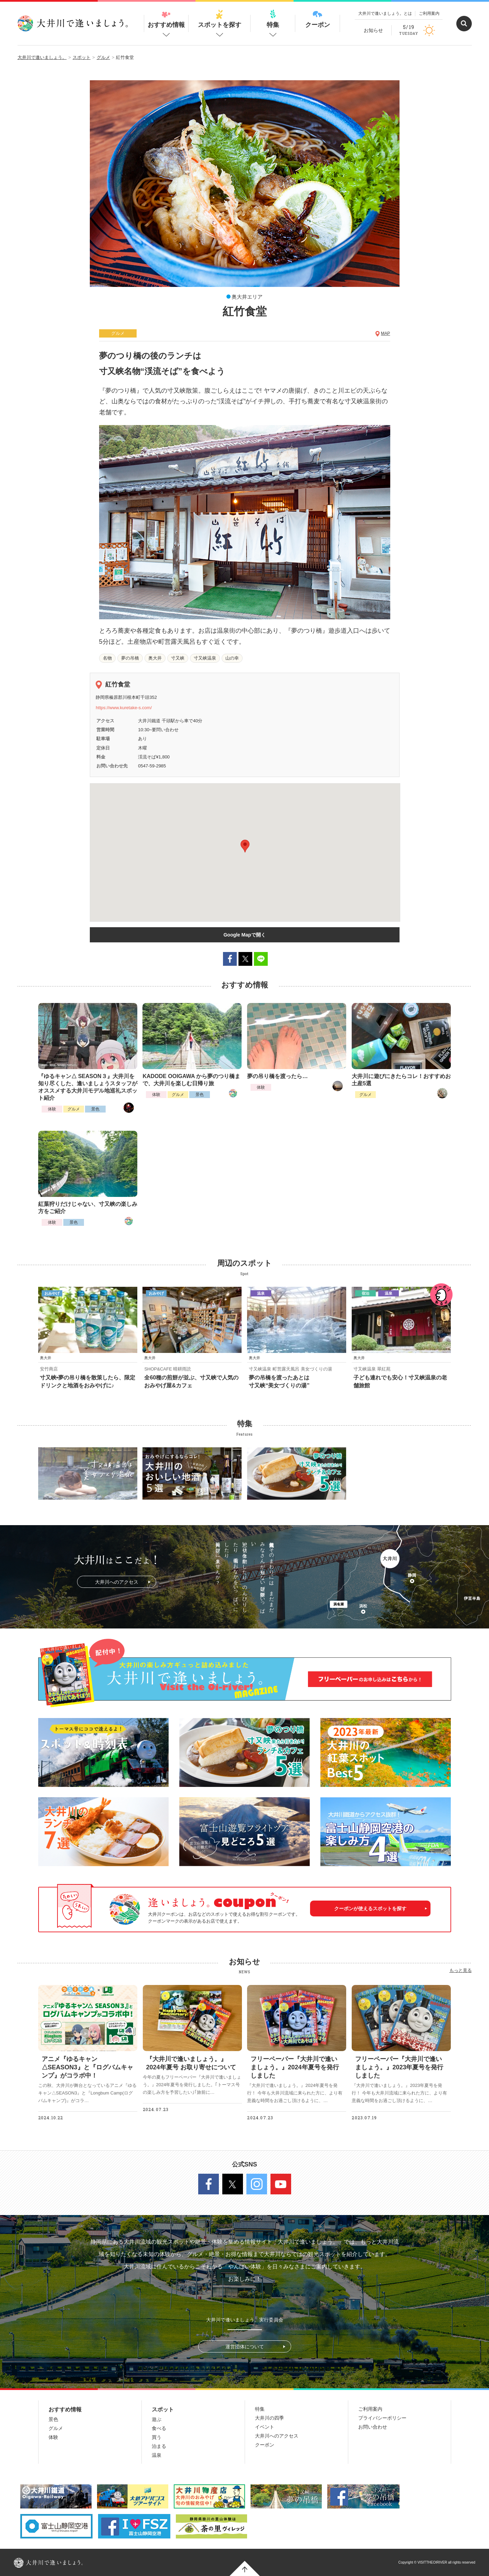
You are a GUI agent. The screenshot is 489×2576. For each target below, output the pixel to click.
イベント (264, 2427)
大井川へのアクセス (116, 1582)
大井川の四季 (269, 2418)
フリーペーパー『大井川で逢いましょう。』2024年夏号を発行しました (295, 2067)
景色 (95, 1109)
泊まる (159, 2446)
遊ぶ (156, 2419)
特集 (273, 19)
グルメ (73, 1109)
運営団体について (244, 2346)
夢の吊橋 (130, 658)
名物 (107, 658)
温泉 (156, 2455)
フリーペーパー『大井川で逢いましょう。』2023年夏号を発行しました (399, 2067)
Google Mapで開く (244, 935)
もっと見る (460, 1970)
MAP (385, 333)
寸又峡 (177, 658)
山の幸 (232, 658)
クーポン (317, 19)
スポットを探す (219, 19)
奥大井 (155, 658)
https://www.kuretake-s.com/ (124, 707)
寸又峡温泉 (205, 658)
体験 (52, 1109)
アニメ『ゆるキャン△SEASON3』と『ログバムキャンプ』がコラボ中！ (87, 2067)
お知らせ (373, 30)
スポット (163, 2409)
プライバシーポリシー (382, 2418)
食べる (159, 2428)
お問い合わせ (372, 2427)
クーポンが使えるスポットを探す (370, 1908)
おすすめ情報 (166, 19)
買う (156, 2437)
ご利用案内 (429, 13)
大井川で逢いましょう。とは (385, 13)
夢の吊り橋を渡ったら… (277, 1076)
